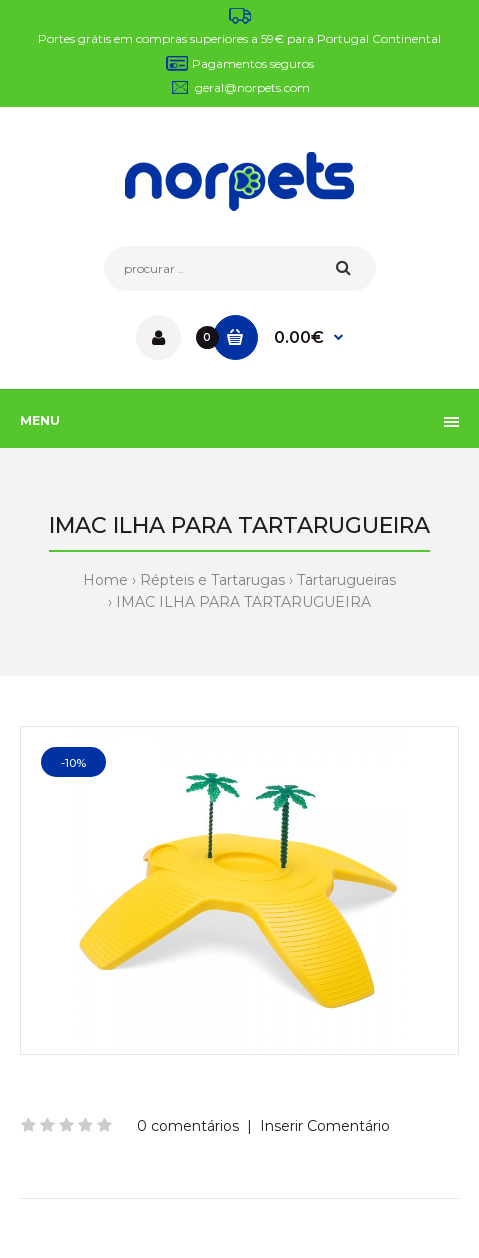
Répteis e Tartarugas (212, 580)
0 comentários (188, 1126)
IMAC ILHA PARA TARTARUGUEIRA (243, 602)
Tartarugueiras (346, 580)
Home (105, 580)
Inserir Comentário (325, 1126)
